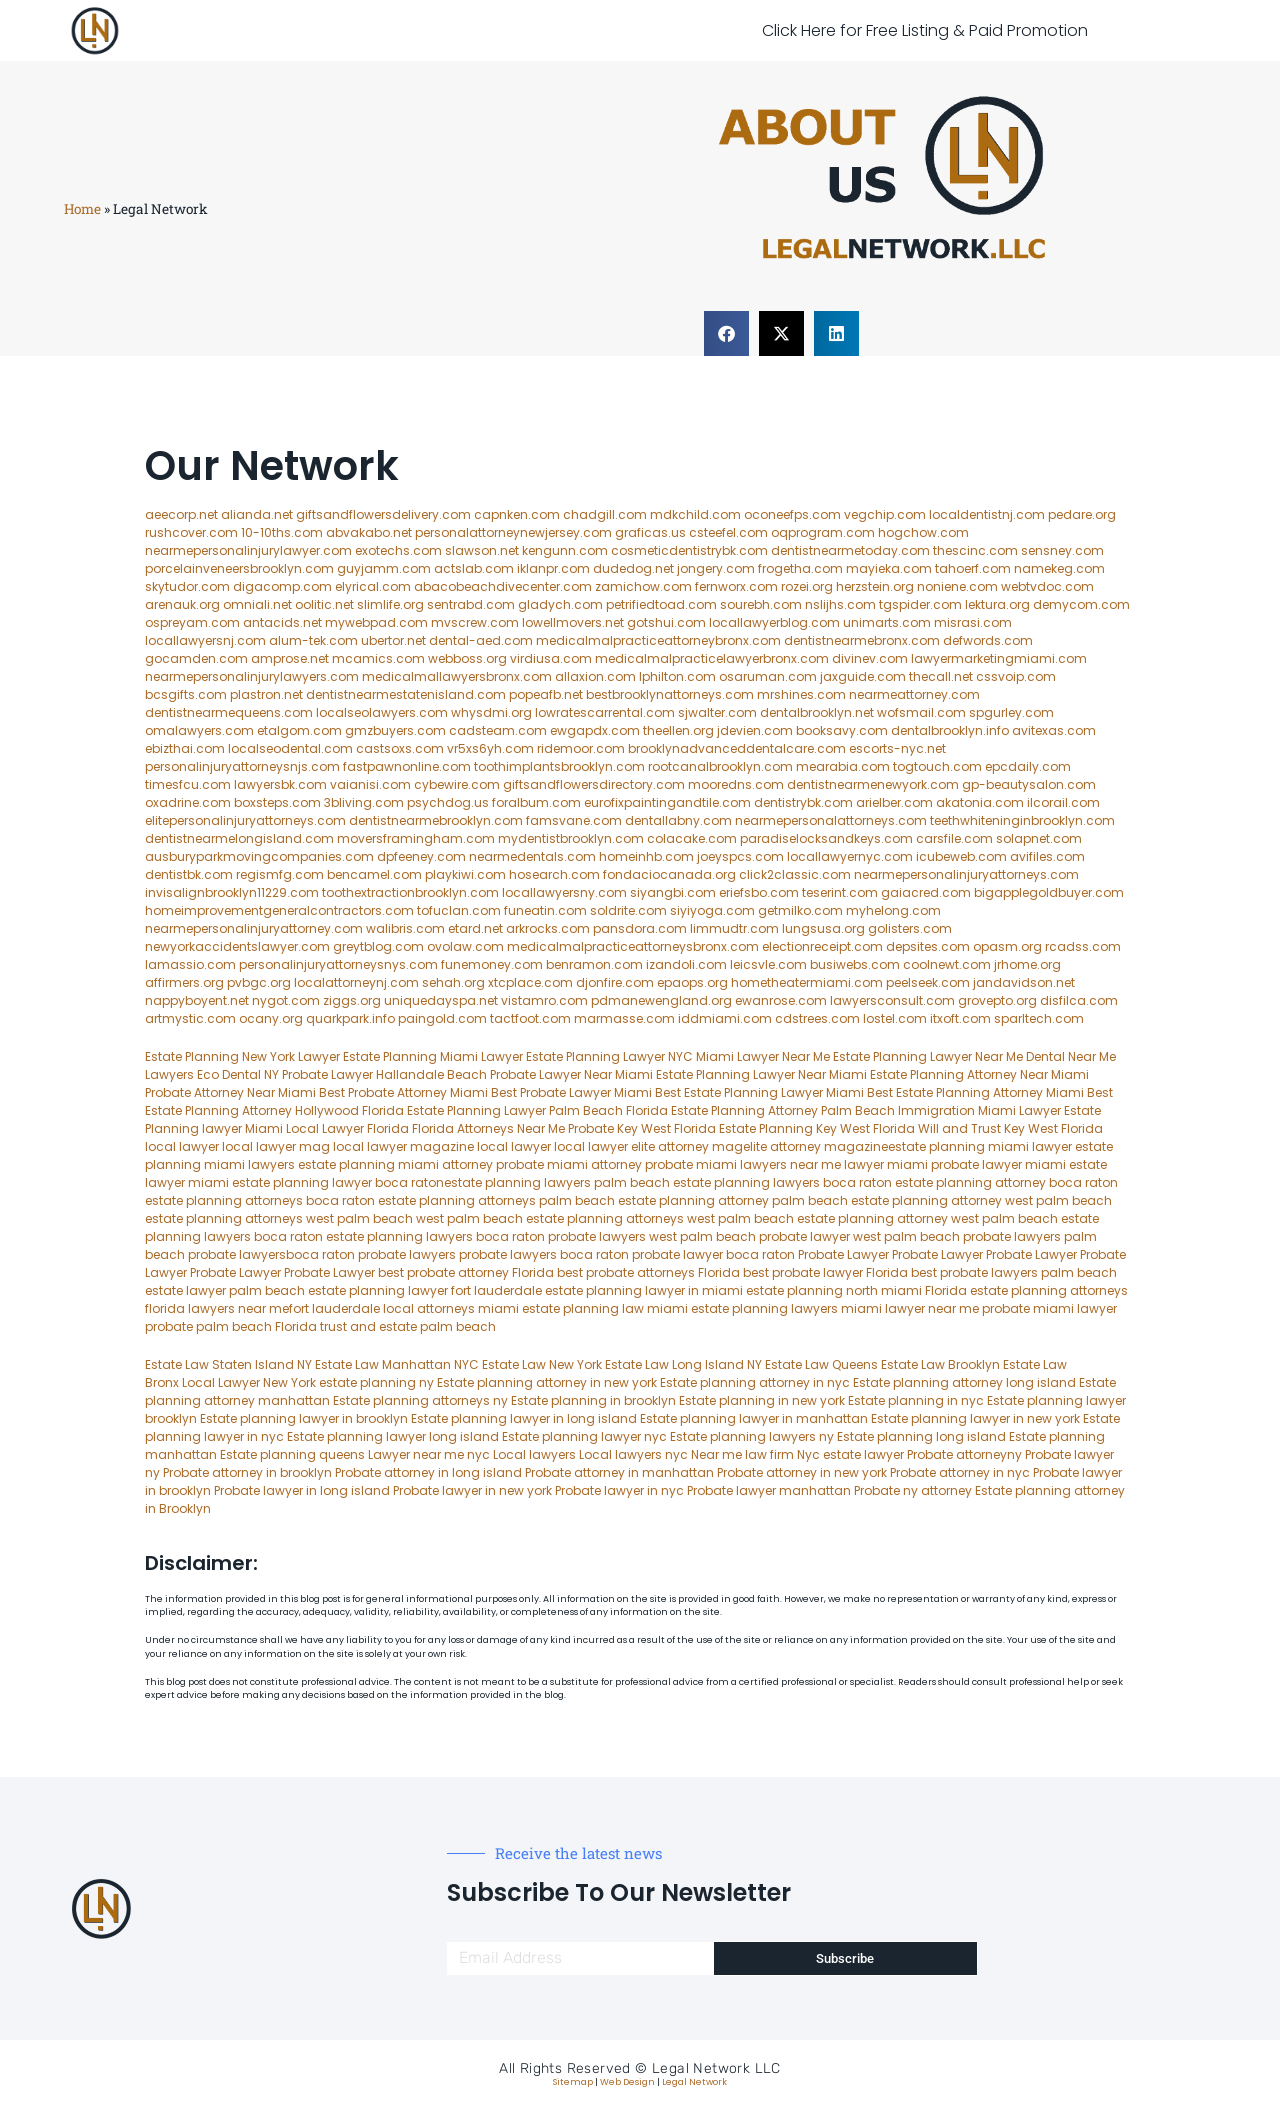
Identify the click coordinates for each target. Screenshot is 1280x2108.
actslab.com (474, 568)
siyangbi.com (673, 892)
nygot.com (286, 1000)
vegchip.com (885, 514)
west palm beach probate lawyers (957, 1236)
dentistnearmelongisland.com (239, 838)
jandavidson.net (1024, 982)
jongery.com (716, 568)
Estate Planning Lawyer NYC (609, 1056)
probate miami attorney (569, 1164)
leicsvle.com (768, 964)
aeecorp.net (181, 514)
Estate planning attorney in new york (547, 1382)
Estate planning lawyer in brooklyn (304, 1418)
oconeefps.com (792, 514)
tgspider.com (920, 604)
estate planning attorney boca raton (1006, 1182)
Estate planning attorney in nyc (755, 1382)
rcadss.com (1083, 946)
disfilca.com (1079, 1000)
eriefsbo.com (759, 892)
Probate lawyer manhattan (769, 1490)
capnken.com (517, 514)
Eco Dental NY (238, 1074)
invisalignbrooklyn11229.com (232, 892)
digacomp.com (282, 586)
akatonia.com (980, 802)
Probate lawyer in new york (472, 1490)
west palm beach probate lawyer (749, 1236)
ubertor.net (393, 640)
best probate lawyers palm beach (1014, 1272)
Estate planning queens (292, 1454)
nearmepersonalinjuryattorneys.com (966, 874)
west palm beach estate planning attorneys (550, 1218)
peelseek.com (929, 982)
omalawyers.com (199, 730)
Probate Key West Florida (642, 1128)
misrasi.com (973, 622)
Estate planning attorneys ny (420, 1400)
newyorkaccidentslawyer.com (237, 946)
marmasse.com (624, 1018)
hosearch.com (554, 874)
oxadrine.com (188, 802)
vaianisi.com (370, 784)
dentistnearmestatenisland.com (406, 694)
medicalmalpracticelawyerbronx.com (712, 658)
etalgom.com (299, 730)
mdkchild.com (695, 514)
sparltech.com (1039, 1018)
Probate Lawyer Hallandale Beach (384, 1074)
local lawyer (182, 1146)
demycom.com (1081, 604)
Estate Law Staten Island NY (228, 1364)
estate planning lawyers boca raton (782, 1182)
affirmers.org (184, 982)
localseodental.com (290, 748)
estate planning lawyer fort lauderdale (425, 1290)
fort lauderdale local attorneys (382, 1308)
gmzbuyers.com (395, 730)
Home (82, 209)
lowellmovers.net (573, 622)
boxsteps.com (277, 802)
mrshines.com (801, 694)
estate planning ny (376, 1382)
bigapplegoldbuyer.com (1049, 892)
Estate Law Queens (821, 1364)
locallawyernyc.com (850, 856)
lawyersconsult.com (892, 1000)
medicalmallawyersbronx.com (457, 676)
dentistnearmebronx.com (862, 640)
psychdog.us (448, 802)
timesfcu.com (188, 784)
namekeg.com (1059, 568)
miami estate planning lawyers (742, 1308)
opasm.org (1007, 946)
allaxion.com (595, 676)
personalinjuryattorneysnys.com (338, 964)
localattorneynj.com (356, 982)
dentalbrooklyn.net (817, 712)
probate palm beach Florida (231, 1326)
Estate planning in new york (762, 1400)
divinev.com (870, 658)
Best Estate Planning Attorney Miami (975, 1092)
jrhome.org (1027, 964)
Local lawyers (534, 1454)
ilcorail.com (1063, 802)
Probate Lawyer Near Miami (571, 1074)
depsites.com (928, 946)
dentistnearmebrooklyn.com (436, 820)
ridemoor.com (581, 748)
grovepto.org (997, 1000)
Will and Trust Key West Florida (1010, 1128)
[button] (726, 333)
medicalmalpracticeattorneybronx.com (658, 640)
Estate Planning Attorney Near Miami (979, 1074)
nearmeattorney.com (914, 694)
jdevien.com (755, 730)
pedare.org (1082, 514)
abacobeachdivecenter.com (503, 586)
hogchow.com (923, 532)
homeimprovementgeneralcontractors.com (279, 910)
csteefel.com (728, 532)
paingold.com (442, 1018)
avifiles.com (1047, 856)
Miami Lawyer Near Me (763, 1056)
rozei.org (807, 586)
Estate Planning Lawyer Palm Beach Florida (537, 1110)
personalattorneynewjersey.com (513, 532)
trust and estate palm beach (408, 1326)
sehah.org (453, 982)
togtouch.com (937, 766)
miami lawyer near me (910, 1308)
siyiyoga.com (712, 910)
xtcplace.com (530, 982)
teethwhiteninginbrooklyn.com (1022, 820)
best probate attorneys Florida (648, 1272)
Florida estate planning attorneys (1026, 1290)
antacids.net (282, 622)
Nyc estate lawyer (850, 1454)
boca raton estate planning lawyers (363, 1236)
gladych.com (560, 604)
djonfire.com (615, 982)
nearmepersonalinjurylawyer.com (248, 550)
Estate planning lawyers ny (752, 1436)
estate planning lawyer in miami (644, 1290)
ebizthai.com (185, 748)
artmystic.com (190, 1018)
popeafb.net (546, 694)
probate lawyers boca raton (544, 1254)
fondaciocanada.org (669, 874)
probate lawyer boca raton (713, 1254)
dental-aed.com (481, 640)
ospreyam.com (192, 622)
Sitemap (573, 2082)
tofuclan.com (459, 910)
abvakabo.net (369, 532)
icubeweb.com (961, 856)
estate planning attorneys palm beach (496, 1200)
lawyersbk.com (280, 784)
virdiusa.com (551, 658)
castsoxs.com (400, 748)
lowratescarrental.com (605, 712)
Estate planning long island (921, 1436)
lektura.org (997, 604)
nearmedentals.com (532, 856)
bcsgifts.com (186, 694)
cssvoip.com (1016, 676)
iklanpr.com (553, 568)
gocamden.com (196, 658)
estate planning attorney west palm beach (981, 1200)
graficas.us (650, 532)
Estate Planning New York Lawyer (242, 1056)
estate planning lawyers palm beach (557, 1182)
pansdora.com (640, 928)
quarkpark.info (350, 1018)
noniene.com (957, 586)
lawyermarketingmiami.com (999, 658)
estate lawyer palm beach (225, 1290)
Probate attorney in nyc (960, 1472)
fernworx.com (736, 586)
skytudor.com (187, 586)
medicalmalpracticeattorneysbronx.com (633, 946)
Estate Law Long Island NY (683, 1364)
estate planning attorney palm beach (733, 1200)
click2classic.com (795, 874)
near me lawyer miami (859, 1164)
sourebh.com (761, 604)
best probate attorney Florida (466, 1272)
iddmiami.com (725, 1018)
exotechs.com (398, 550)
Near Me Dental (1020, 1056)
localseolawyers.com (382, 712)
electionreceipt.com (822, 946)
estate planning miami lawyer (980, 1146)
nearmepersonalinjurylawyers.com (252, 676)
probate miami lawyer (1049, 1308)
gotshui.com (666, 622)
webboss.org (467, 658)
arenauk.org (182, 604)
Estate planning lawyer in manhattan (754, 1418)
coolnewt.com (947, 964)
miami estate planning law (561, 1308)
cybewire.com (457, 784)
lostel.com (895, 1018)
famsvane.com (574, 820)
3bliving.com (364, 802)
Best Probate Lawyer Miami (571, 1092)
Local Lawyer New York (249, 1382)
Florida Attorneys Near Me (488, 1128)
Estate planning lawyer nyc (584, 1436)
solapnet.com (1039, 838)
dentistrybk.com (803, 802)
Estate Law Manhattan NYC (397, 1364)
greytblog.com (378, 946)
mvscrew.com (475, 622)
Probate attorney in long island (428, 1472)
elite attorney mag (687, 1146)
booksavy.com (842, 730)
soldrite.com (628, 910)
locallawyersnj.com (205, 640)
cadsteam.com (498, 730)
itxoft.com (960, 1018)
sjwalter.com (717, 712)
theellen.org (678, 730)
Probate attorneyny (964, 1454)
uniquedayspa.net (441, 1000)
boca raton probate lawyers (561, 1236)
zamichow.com (643, 586)
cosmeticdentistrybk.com (689, 550)
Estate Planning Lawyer (902, 1056)
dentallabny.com (678, 820)
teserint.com (840, 892)
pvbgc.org (259, 982)
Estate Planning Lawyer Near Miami (761, 1074)
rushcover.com (191, 532)
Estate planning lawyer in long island (524, 1418)
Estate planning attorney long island (964, 1382)
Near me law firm (742, 1454)
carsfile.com (954, 838)
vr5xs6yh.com (490, 748)
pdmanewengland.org (661, 1000)
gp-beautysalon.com (1029, 784)
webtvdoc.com (1047, 586)
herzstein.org (875, 586)
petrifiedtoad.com (661, 604)
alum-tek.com (313, 640)
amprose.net (290, 658)
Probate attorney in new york (802, 1472)
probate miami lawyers (716, 1164)
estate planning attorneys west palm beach (279, 1218)
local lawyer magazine (403, 1146)
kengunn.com (565, 550)
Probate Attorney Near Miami (230, 1092)
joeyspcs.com (740, 856)
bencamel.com (374, 874)
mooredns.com (736, 784)
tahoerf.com (973, 568)
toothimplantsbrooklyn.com (559, 766)
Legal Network (694, 2082)
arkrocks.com (548, 928)
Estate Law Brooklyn (940, 1364)
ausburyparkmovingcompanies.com (259, 856)
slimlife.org (390, 604)
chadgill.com (605, 514)
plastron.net (266, 694)
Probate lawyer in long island (302, 1490)
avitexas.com (1054, 730)
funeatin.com (545, 910)
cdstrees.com (817, 1018)
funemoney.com (492, 964)
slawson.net (482, 550)
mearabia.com (843, 766)
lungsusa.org (823, 928)
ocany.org (271, 1018)
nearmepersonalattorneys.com (831, 820)
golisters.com (910, 928)
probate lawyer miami (998, 1164)
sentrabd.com (471, 604)
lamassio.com (190, 964)
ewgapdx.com (595, 730)
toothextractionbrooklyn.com (410, 892)
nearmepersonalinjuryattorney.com (254, 928)
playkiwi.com (465, 874)
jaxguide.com (863, 676)
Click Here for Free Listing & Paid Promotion (925, 30)
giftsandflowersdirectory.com (594, 784)
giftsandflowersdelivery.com (383, 514)
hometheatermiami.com (807, 982)
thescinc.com (975, 550)
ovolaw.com (465, 946)
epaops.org (692, 982)
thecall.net (941, 676)
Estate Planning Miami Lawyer (433, 1056)
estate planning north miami (834, 1290)
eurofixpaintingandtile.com (667, 802)
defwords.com (988, 640)
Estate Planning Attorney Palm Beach (783, 1110)
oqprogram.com (823, 532)
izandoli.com (686, 964)
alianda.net (257, 514)
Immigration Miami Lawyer (979, 1110)
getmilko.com (800, 910)
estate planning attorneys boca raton (260, 1200)
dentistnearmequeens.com (229, 712)
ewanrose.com (781, 1000)
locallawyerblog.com (774, 622)
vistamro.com (544, 1000)
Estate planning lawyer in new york (975, 1418)
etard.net (475, 928)
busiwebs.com (855, 964)
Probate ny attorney (913, 1490)
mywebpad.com (376, 622)
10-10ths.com (282, 532)
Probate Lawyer (843, 1254)
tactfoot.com (530, 1018)
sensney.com (1062, 550)
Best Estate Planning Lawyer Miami (759, 1092)
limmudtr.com (734, 928)
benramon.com (594, 964)
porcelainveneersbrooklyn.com (239, 568)
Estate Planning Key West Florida (817, 1128)
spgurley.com (1011, 712)
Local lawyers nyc (633, 1454)
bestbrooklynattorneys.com (670, 694)
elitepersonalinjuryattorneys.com (245, 820)
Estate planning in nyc (916, 1400)
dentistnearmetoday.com (850, 550)
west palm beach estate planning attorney (817, 1218)
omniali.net (257, 604)
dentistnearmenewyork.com (873, 784)
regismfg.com (280, 874)
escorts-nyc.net (897, 748)
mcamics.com (378, 658)
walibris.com (405, 928)
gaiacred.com (926, 892)
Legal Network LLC (716, 2068)
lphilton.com (677, 676)
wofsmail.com (921, 712)
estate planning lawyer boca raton (338, 1182)
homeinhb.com (646, 856)
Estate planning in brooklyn (593, 1400)
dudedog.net (633, 568)
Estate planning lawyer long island (393, 1436)
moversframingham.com (416, 838)
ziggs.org (352, 1000)
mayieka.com (889, 568)
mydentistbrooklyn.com (571, 838)
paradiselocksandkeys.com (826, 838)
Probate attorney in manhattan (619, 1472)
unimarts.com (887, 622)
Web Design (627, 2082)
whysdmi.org (491, 712)
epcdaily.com (1028, 766)
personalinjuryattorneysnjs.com (242, 766)
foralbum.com (536, 802)
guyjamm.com (384, 568)
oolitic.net (324, 604)
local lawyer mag (276, 1146)
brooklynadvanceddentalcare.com (737, 748)
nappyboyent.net (197, 1000)
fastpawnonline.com (407, 766)
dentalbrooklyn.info (950, 730)
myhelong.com (893, 910)
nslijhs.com (840, 604)
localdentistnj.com (987, 514)
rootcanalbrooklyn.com (720, 766)
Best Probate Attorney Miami (403, 1092)
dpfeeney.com (421, 856)
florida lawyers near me (217, 1308)
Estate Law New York (542, 1364)
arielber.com (894, 802)
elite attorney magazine (815, 1146)
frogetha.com (800, 568)
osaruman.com (768, 676)
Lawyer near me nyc (429, 1454)
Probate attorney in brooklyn (247, 1472)
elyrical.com (373, 586)
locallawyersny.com (564, 892)
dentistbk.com (189, 874)
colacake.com (692, 838)
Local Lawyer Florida (347, 1128)
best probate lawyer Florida (825, 1272)
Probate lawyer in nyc (619, 1490)
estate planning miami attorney (395, 1164)
